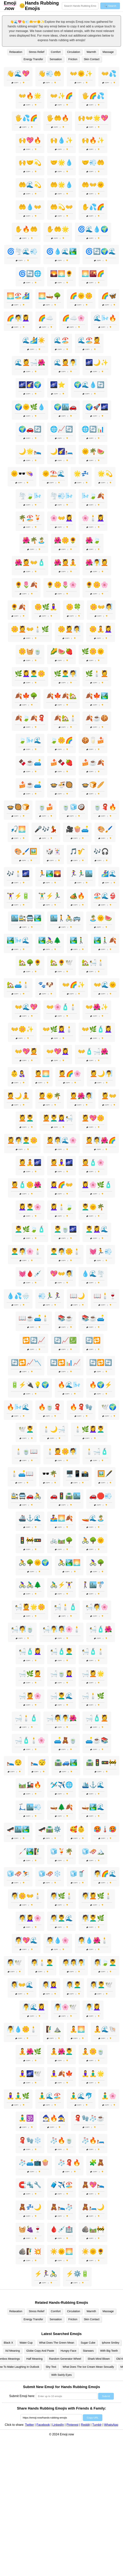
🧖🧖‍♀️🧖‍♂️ (73, 1962)
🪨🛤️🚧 (93, 2229)
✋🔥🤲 (26, 229)
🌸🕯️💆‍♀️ (93, 518)
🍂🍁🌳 (26, 695)
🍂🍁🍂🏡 (61, 695)
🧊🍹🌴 (61, 1851)
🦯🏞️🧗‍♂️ (30, 1851)
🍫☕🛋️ (30, 762)
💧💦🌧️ (18, 1295)
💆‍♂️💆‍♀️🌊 (96, 1229)
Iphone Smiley (110, 2342)
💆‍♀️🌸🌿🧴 (97, 1184)
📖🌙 (77, 1295)
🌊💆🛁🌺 (30, 362)
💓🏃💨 (100, 1251)
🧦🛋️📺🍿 (34, 2162)
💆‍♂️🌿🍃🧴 (30, 1229)
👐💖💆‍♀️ (57, 1051)
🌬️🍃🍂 (93, 495)
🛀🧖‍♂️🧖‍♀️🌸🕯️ (61, 1629)
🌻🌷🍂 (26, 584)
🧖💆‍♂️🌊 (61, 1918)
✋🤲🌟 (57, 229)
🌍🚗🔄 (30, 429)
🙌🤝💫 (30, 162)
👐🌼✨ (22, 1029)
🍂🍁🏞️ (96, 695)
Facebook (43, 2424)
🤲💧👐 (30, 206)
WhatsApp (111, 2424)
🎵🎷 (77, 851)
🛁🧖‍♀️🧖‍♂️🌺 (61, 1718)
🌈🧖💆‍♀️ (18, 318)
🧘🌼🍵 (93, 2051)
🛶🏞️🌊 (93, 1807)
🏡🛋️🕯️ (18, 984)
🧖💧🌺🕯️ (93, 1940)
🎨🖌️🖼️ (25, 851)
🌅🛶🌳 (49, 295)
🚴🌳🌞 (93, 1540)
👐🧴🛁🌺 (93, 1051)
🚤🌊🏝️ (93, 1518)
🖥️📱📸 (77, 1473)
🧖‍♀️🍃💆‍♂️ (105, 1962)
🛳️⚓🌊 (93, 1784)
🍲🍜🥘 (61, 784)
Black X (8, 2342)
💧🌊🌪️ (93, 1273)
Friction (72, 59)
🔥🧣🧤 (81, 1407)
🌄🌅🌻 (61, 273)
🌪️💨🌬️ (61, 495)
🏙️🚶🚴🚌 (65, 918)
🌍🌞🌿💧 (30, 406)
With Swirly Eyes (61, 2374)
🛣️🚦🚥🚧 (101, 1762)
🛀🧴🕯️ (93, 1651)
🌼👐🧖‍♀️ (101, 606)
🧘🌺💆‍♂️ (61, 2051)
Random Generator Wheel (65, 2358)
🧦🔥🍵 (61, 2140)
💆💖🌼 (93, 1118)
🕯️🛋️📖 (22, 1473)
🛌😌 (14, 1762)
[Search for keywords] (80, 5)
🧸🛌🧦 (61, 2207)
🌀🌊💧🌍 (93, 229)
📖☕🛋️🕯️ (34, 1318)
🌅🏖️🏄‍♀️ (18, 295)
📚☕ (65, 1318)
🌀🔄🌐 (30, 273)
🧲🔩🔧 (30, 2184)
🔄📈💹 (65, 1340)
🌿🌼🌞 (93, 651)
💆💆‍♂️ (26, 1118)
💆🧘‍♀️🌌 (61, 1162)
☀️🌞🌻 (93, 2251)
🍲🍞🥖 (93, 784)
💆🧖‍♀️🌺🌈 (100, 1140)
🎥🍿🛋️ (77, 829)
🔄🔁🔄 (100, 1362)
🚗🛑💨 (100, 1495)
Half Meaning (34, 2358)
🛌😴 (38, 1762)
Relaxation (15, 51)
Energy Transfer (33, 59)
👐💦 (109, 73)
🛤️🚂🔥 (30, 1784)
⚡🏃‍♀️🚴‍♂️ (45, 2273)
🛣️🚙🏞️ (65, 1762)
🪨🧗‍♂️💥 (30, 2251)
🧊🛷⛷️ (18, 1873)
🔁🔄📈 (33, 1340)
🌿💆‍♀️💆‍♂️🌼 (30, 673)
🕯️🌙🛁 (53, 1429)
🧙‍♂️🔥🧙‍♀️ (53, 2118)
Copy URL (92, 2417)
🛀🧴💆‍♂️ (61, 1651)
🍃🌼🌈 (61, 740)
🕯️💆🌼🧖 (61, 1451)
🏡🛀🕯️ (93, 962)
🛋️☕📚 (96, 1740)
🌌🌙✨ (96, 362)
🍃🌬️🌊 (30, 740)
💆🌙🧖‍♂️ (101, 1073)
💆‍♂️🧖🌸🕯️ (26, 1251)
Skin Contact (92, 59)
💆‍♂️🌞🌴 (93, 1207)
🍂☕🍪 (96, 718)
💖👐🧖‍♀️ (61, 1273)
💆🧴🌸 (93, 1162)
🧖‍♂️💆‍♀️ (93, 2007)
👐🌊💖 (26, 1007)
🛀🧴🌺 (100, 1629)
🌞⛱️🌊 (53, 473)
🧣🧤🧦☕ (89, 2118)
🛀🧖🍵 (22, 1629)
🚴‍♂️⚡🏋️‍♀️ (61, 1584)
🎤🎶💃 (45, 829)
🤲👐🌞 (93, 184)
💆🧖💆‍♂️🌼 (22, 1140)
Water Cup (25, 2342)
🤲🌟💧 (61, 184)
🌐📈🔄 (61, 429)
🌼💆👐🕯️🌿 (30, 629)
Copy (15, 83)
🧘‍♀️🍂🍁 (61, 2073)
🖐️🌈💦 (93, 95)
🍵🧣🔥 (105, 806)
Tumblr (97, 2424)
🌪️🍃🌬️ (30, 495)
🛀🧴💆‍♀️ (30, 1651)
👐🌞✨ (81, 73)
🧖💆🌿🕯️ (97, 1895)
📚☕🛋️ (93, 1318)
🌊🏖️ (61, 340)
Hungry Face (68, 2350)
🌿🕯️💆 (96, 673)
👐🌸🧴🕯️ (61, 1007)
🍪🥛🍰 (93, 740)
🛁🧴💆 (96, 1718)
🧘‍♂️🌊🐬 (81, 2095)
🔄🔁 (93, 1340)
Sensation (56, 59)
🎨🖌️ (105, 829)
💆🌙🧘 (18, 1095)
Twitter (29, 2424)
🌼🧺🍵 (30, 651)
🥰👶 (77, 1829)
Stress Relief (37, 51)
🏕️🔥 (77, 895)
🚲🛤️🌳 (61, 1540)
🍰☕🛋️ (30, 784)
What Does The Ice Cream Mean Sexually (88, 2366)
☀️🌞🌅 (61, 2251)
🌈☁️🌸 (73, 318)
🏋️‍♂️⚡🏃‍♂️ (49, 895)
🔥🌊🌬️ (69, 1384)
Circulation (73, 51)
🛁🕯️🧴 (26, 1718)
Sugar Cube (88, 2342)
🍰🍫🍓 (61, 762)
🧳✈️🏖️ (61, 2184)
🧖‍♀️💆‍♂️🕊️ (101, 1984)
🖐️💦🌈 (26, 118)
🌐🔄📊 (93, 429)
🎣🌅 (18, 829)
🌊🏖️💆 (89, 340)
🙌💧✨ (61, 140)
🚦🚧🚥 (30, 1540)
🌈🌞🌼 (81, 295)
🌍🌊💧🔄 (89, 384)
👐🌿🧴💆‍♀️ (97, 1029)
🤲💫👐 (61, 206)
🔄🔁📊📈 (65, 1362)
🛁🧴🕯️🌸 (30, 1740)
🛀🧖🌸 (96, 1607)
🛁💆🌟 (93, 1673)
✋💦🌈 (93, 206)
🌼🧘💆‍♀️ (100, 629)
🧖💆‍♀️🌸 (30, 1918)
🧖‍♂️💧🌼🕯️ (22, 2029)
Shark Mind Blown (99, 2358)
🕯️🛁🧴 (96, 1451)
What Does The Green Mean (56, 2342)
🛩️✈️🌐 (61, 1784)
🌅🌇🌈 (93, 273)
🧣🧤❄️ (30, 2140)
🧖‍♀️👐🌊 (22, 1984)
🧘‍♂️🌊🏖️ (49, 2095)
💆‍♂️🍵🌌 (65, 1229)
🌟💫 (105, 473)
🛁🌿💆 (30, 1673)
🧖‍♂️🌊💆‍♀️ (33, 2007)
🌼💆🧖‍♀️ (69, 629)
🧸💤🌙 (30, 2207)
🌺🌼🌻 (65, 540)
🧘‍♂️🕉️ (26, 2118)
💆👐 (109, 1095)
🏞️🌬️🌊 (18, 940)
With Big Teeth (109, 2350)
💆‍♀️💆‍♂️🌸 (30, 1207)
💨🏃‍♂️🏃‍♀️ (49, 1295)
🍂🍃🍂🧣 (30, 718)
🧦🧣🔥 (69, 2162)
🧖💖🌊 (26, 1940)
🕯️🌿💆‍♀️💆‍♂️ (89, 1429)
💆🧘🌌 (30, 1162)
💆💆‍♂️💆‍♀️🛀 (57, 1118)
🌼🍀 (73, 606)
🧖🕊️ (14, 1962)
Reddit (85, 2424)
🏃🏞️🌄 (49, 873)
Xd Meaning (12, 2350)
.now (10, 5)
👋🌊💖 (18, 73)
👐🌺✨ (96, 1007)
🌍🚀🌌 (96, 406)
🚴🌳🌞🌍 (34, 1562)
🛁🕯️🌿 (93, 1695)
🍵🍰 (45, 806)
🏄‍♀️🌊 (109, 873)
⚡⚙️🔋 (77, 2273)
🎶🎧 (101, 851)
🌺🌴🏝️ (33, 540)
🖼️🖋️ (105, 1473)
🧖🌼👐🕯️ (26, 1895)
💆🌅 (42, 1073)
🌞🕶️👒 (22, 473)
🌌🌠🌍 (30, 384)
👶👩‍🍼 (18, 1073)
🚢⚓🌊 (30, 1518)
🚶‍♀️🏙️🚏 (93, 1584)
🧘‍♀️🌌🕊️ (30, 2073)
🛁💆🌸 (30, 1695)
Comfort (56, 51)
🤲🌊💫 (30, 184)
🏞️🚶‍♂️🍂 (105, 940)
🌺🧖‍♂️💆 (96, 562)
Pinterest (72, 2424)
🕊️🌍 (109, 1407)
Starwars (88, 2350)
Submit (106, 2396)
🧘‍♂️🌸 (109, 2095)
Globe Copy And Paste (40, 2350)
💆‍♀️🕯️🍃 (61, 1207)
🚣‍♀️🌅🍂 (61, 1518)
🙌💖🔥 (30, 140)
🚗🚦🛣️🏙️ (65, 1495)
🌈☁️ (45, 318)
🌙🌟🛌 (30, 451)
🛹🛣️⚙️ (49, 1829)
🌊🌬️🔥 (105, 318)
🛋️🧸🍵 (65, 1740)
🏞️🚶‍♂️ (77, 940)
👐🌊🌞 (105, 984)
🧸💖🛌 (93, 2184)
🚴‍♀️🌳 (96, 1562)
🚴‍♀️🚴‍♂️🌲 (30, 1584)
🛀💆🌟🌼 (30, 1607)
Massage (108, 51)
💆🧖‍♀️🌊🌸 (61, 1140)
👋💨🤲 (49, 73)
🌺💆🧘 (65, 562)
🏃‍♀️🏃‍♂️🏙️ (81, 873)
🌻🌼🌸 (96, 584)
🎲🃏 (53, 851)
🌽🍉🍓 (61, 651)
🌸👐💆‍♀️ (61, 518)
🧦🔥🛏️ (93, 2140)
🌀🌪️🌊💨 (22, 251)
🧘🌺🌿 (30, 2051)
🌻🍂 (18, 606)
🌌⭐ (57, 384)
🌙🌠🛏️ (61, 451)
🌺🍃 (93, 540)
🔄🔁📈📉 (26, 1362)
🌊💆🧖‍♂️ (65, 362)
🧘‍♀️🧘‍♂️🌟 (93, 2073)
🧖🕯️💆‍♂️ (42, 1962)
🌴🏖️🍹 (30, 518)
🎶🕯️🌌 (18, 873)
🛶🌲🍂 (61, 1807)
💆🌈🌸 (69, 1073)
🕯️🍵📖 (26, 1451)
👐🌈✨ (73, 984)
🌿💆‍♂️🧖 (65, 673)
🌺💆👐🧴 (30, 562)
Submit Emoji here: (22, 2396)
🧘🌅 (77, 2029)
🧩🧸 (96, 2162)
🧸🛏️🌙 (93, 2207)
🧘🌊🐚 (105, 2029)
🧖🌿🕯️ (61, 1895)
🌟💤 (81, 473)
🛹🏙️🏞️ (18, 1829)
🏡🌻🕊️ (61, 962)
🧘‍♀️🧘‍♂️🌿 (18, 2095)
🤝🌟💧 (61, 162)
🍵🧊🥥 (73, 806)
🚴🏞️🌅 (69, 1562)
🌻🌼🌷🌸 (61, 584)
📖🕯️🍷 (105, 1295)
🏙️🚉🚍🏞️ (26, 918)
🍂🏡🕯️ (65, 718)
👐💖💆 (26, 1051)
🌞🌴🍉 (93, 451)
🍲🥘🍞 (18, 806)
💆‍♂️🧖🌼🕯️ (65, 1251)
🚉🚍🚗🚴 (26, 1495)
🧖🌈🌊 (105, 1873)
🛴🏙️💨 (30, 1807)
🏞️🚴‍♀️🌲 (49, 940)
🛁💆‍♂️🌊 (61, 1695)
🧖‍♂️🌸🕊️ (65, 2007)
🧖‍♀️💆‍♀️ (49, 1984)
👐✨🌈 (61, 95)
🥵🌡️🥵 (105, 1829)
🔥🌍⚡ (100, 1384)
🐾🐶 (45, 984)
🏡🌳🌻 (30, 962)
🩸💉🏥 (61, 2229)
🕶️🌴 (49, 1473)
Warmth (91, 51)
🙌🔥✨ (93, 140)
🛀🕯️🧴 (65, 1607)
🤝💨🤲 (93, 162)
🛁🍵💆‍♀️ (61, 1673)
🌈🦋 (109, 295)
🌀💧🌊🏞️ (61, 251)
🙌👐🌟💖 (93, 118)
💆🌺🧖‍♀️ (81, 1095)
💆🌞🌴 (49, 1095)
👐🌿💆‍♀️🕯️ (57, 1029)
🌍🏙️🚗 (65, 406)
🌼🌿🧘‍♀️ (45, 606)
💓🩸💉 (30, 1273)
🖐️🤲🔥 (57, 118)
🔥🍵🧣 (49, 1407)
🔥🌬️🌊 (18, 1407)
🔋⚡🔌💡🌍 (30, 1384)
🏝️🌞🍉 (100, 918)
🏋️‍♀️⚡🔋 (18, 895)
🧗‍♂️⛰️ (53, 2029)
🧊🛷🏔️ (93, 1851)
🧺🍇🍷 (30, 2229)
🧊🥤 (77, 1873)
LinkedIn (58, 2424)
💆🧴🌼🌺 (26, 1184)
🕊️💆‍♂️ (26, 1429)
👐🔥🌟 (30, 95)
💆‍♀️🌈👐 (61, 1184)
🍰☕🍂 (93, 762)
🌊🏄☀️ (33, 340)
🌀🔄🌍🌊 (100, 251)
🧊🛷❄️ (49, 1873)
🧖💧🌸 (57, 1940)
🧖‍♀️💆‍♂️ (73, 1984)
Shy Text (51, 2366)
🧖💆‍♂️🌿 (93, 1918)
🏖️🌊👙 (105, 895)
